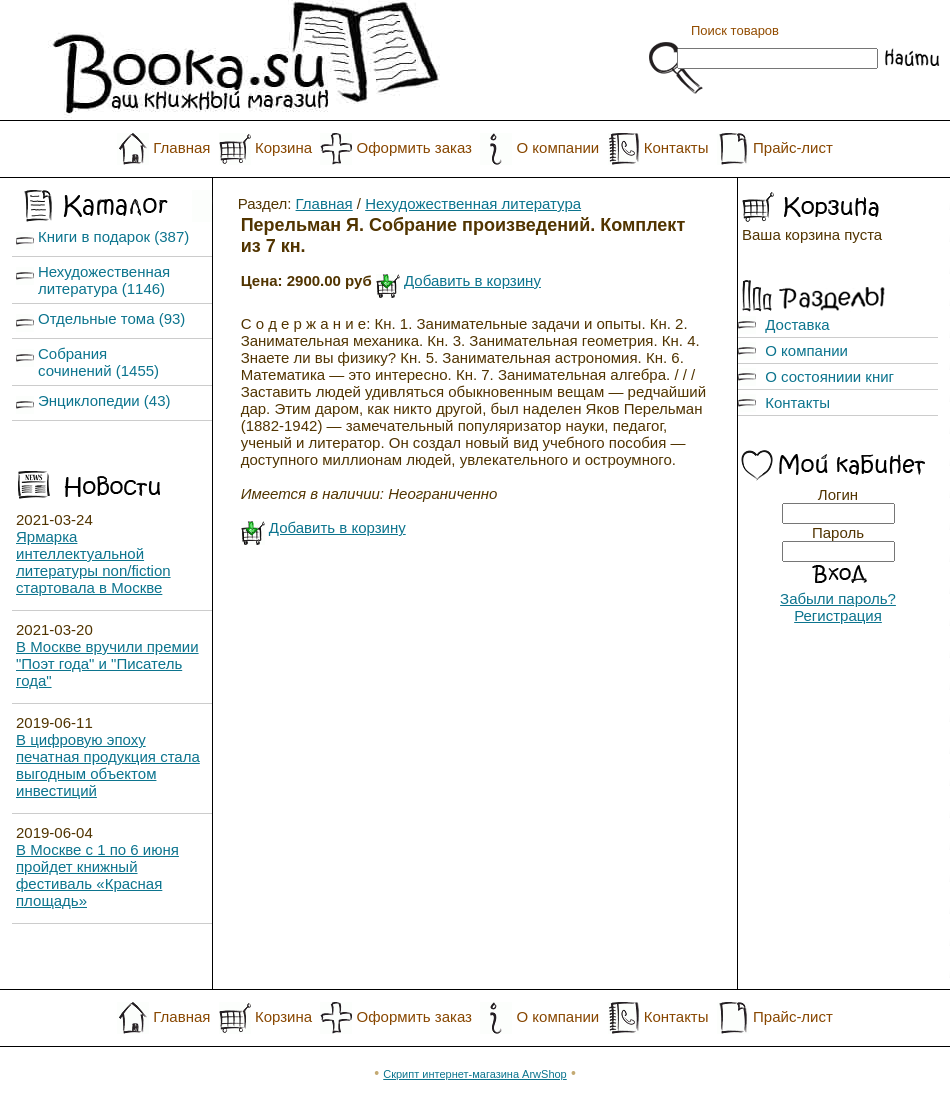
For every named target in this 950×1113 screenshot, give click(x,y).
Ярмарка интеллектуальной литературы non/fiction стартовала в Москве (93, 562)
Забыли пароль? (838, 598)
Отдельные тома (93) (111, 318)
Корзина (283, 147)
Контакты (676, 147)
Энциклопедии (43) (104, 400)
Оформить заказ (414, 147)
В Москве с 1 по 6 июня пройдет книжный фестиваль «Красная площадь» (97, 875)
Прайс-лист (793, 147)
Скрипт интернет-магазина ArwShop (474, 1074)
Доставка (797, 324)
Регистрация (838, 615)
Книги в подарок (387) (113, 236)
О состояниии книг (829, 376)
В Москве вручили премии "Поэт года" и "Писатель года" (107, 663)
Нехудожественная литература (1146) (104, 280)
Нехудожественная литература (473, 203)
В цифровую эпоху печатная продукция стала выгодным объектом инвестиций (108, 765)
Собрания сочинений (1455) (98, 362)
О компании (557, 147)
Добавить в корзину (472, 280)
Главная (181, 147)
